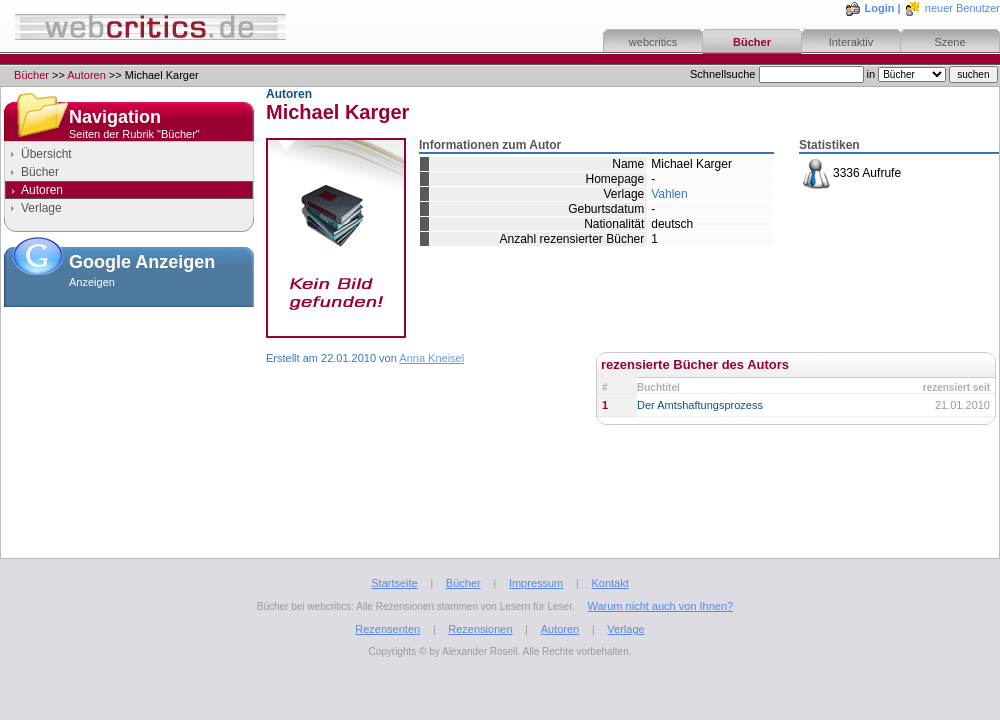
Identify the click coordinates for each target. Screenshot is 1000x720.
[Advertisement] (129, 414)
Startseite (394, 583)
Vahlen (669, 194)
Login (880, 8)
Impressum (536, 583)
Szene (949, 42)
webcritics (653, 42)
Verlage (41, 208)
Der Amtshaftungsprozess (700, 405)
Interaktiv (851, 42)
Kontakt (609, 583)
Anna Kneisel (431, 358)
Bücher (752, 42)
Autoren (86, 75)
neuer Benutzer (962, 8)
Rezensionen (480, 629)
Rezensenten (387, 629)
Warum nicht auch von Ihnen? (660, 606)
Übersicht (46, 154)
